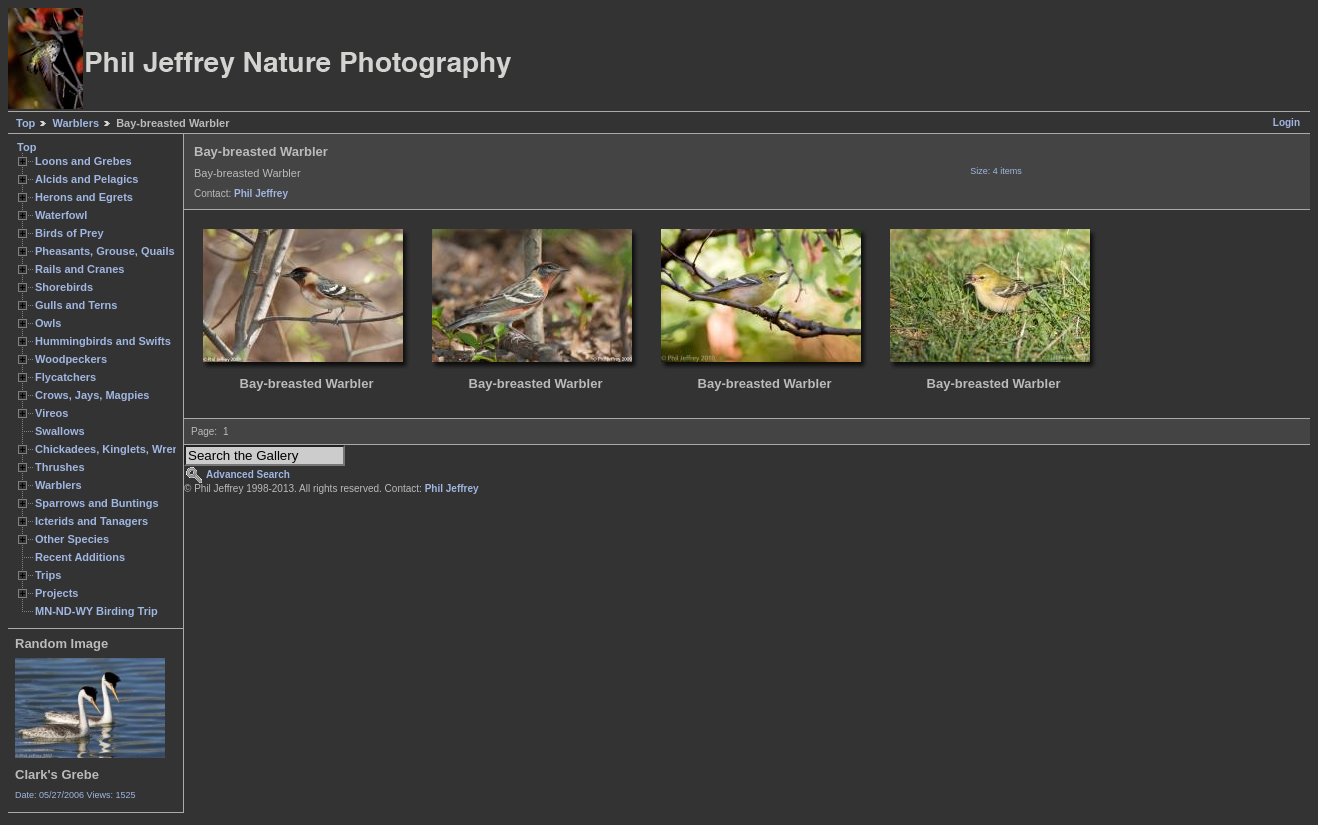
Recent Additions (80, 557)
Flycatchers (65, 377)
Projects (56, 593)
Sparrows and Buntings (97, 503)
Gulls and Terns (76, 305)
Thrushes (60, 467)
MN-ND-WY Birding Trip (96, 611)
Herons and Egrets (84, 197)
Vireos (51, 413)
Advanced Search (248, 474)
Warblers (75, 123)
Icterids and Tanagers (91, 521)
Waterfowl (61, 215)
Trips (48, 575)
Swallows (60, 431)
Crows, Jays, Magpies (92, 395)
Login (1286, 122)
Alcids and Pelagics (86, 179)
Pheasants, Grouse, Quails (105, 251)
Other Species (72, 539)
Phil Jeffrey (261, 193)
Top (25, 123)
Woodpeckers (71, 359)
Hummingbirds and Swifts (103, 341)
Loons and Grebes (83, 161)
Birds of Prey (69, 233)
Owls (48, 323)
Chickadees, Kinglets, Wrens (110, 449)
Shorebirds (64, 287)
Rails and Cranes (79, 269)
